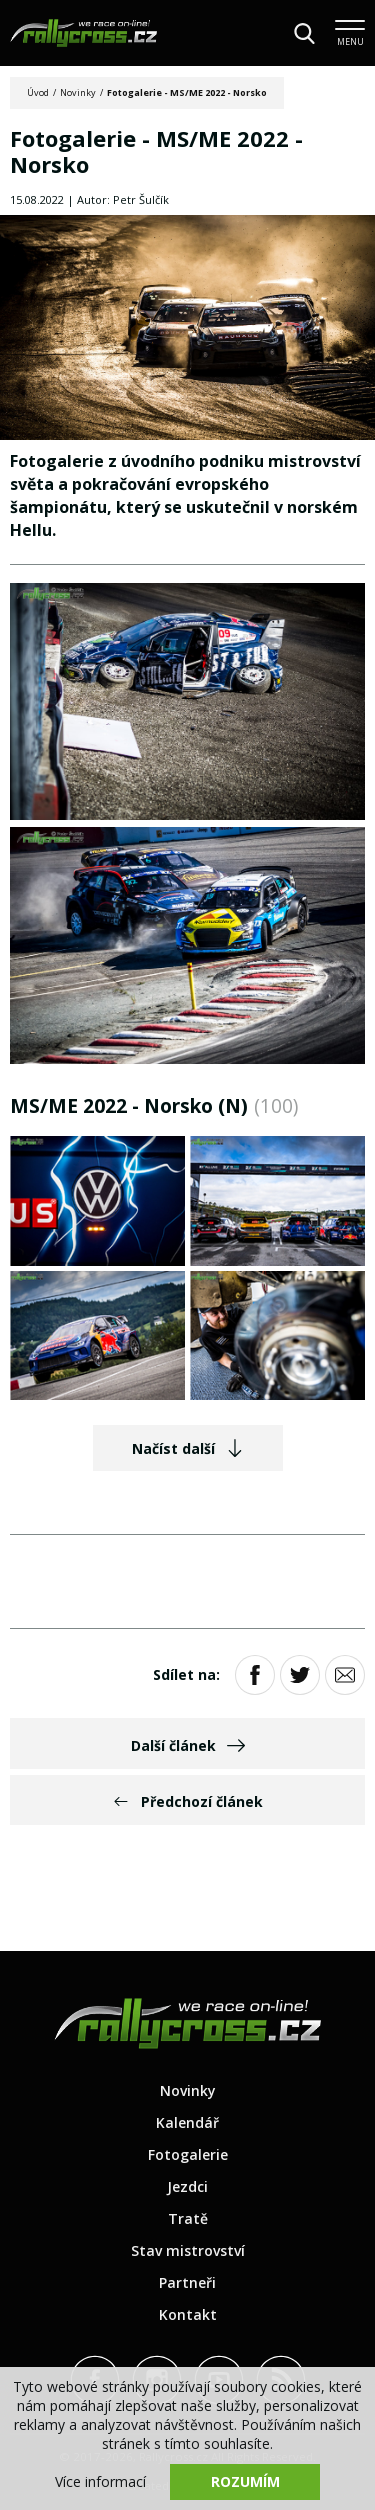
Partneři (187, 2282)
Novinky (78, 92)
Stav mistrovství (188, 2250)
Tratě (188, 2218)
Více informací (100, 2481)
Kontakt (188, 2314)
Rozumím (245, 2481)
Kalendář (187, 2122)
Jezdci (187, 2186)
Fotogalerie (188, 2154)
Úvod (38, 92)
